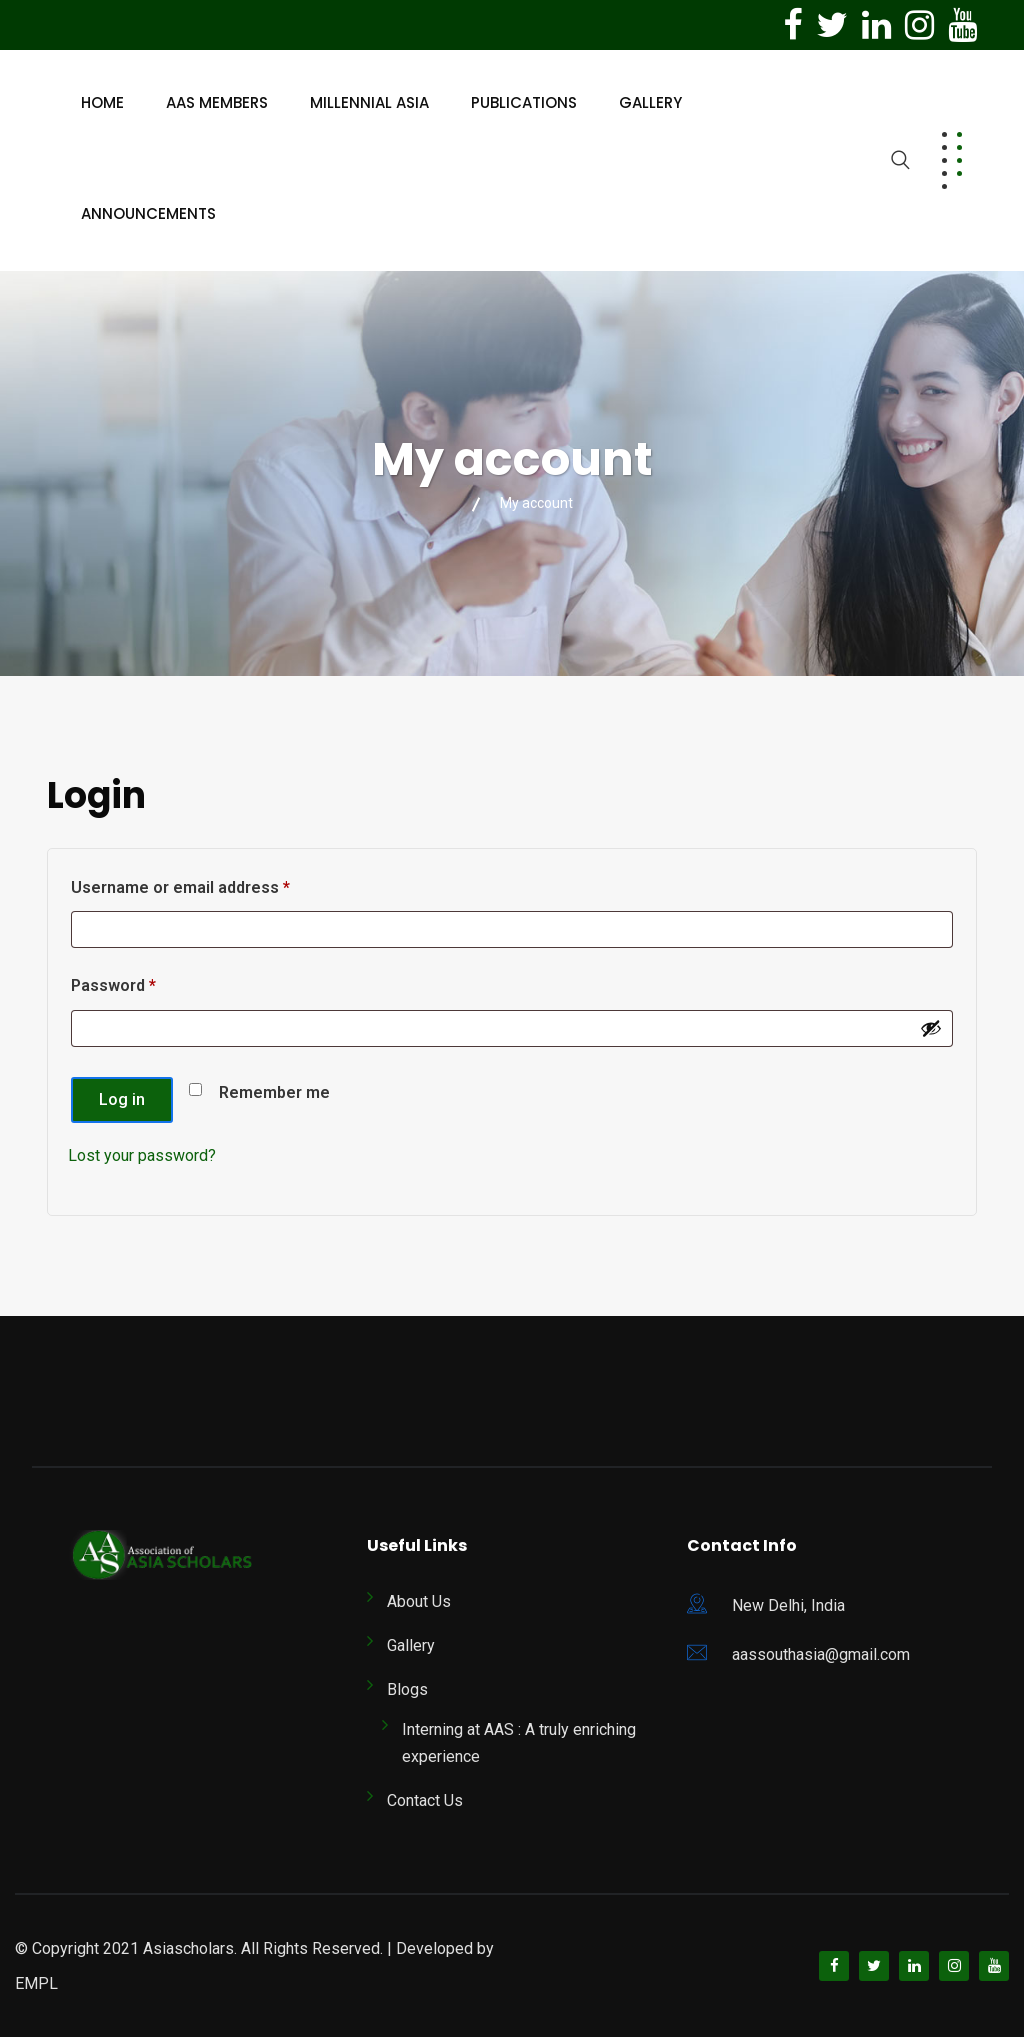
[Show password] (931, 1028)
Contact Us (425, 1800)
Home (102, 102)
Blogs (407, 1689)
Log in (122, 1099)
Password (146, 982)
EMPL (36, 1983)
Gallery (650, 102)
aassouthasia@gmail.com (821, 1654)
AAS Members (217, 102)
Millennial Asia (369, 102)
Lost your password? (142, 1155)
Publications (524, 102)
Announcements (148, 213)
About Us (419, 1601)
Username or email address (213, 884)
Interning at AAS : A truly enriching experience (519, 1743)
